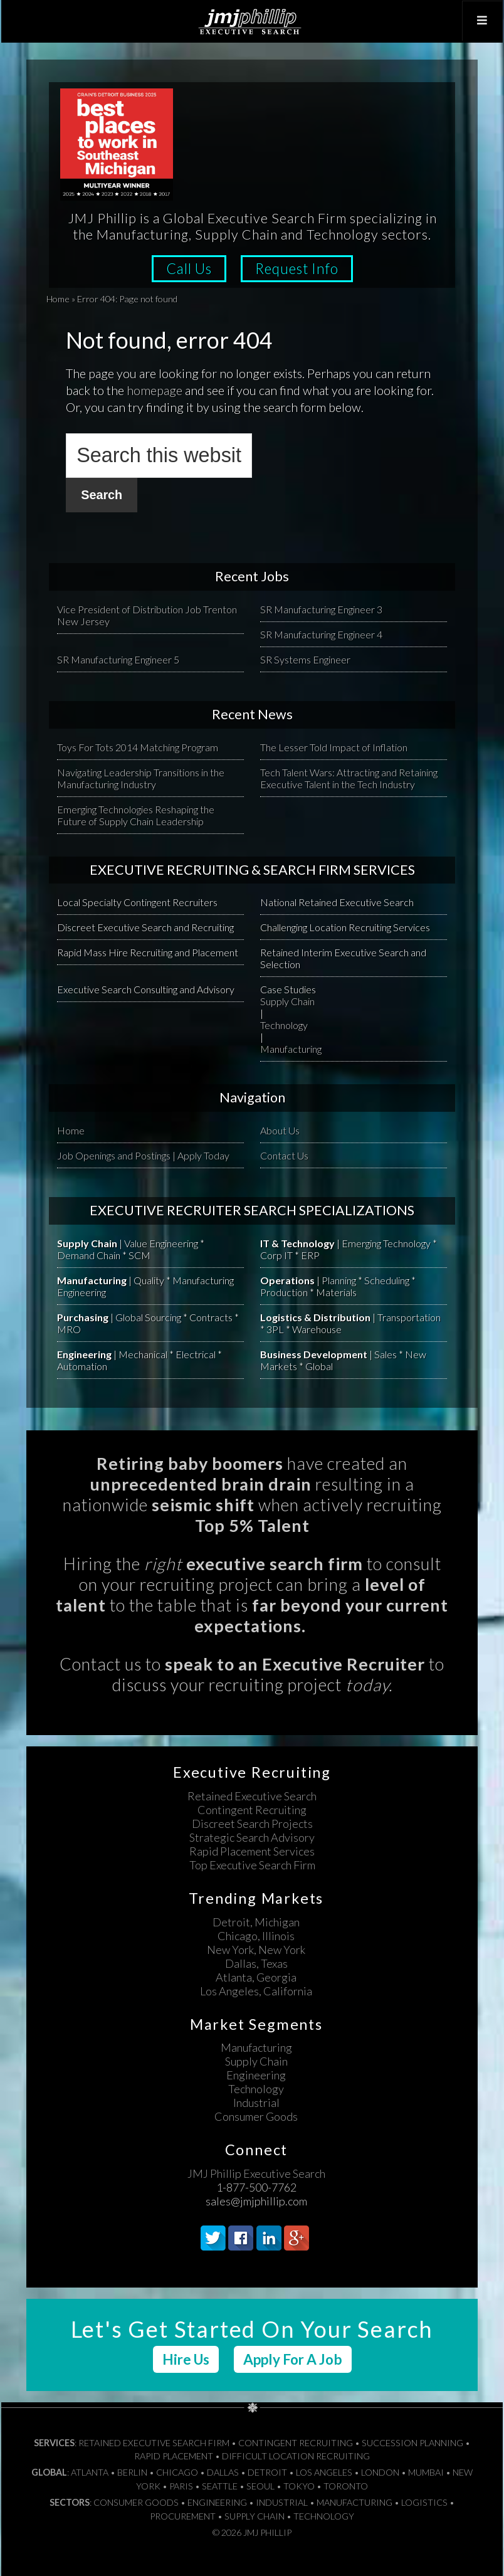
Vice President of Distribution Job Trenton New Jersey (147, 615)
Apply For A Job (292, 2359)
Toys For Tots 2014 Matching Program (137, 747)
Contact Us (284, 1155)
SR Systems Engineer (305, 659)
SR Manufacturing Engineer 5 (118, 659)
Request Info (297, 268)
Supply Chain (287, 1001)
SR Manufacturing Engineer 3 (321, 609)
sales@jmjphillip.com (256, 2201)
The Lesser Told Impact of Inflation (333, 747)
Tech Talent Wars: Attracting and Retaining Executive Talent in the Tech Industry (349, 778)
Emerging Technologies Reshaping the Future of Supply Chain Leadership (135, 815)
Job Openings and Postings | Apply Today (143, 1155)
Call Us (189, 268)
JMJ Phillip (252, 21)
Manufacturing (291, 1049)
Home (58, 298)
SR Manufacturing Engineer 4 (321, 634)
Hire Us (185, 2359)
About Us (280, 1130)
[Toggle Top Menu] (482, 20)
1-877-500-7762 (256, 2187)
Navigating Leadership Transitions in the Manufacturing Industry (140, 778)
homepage (154, 390)
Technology (284, 1025)
